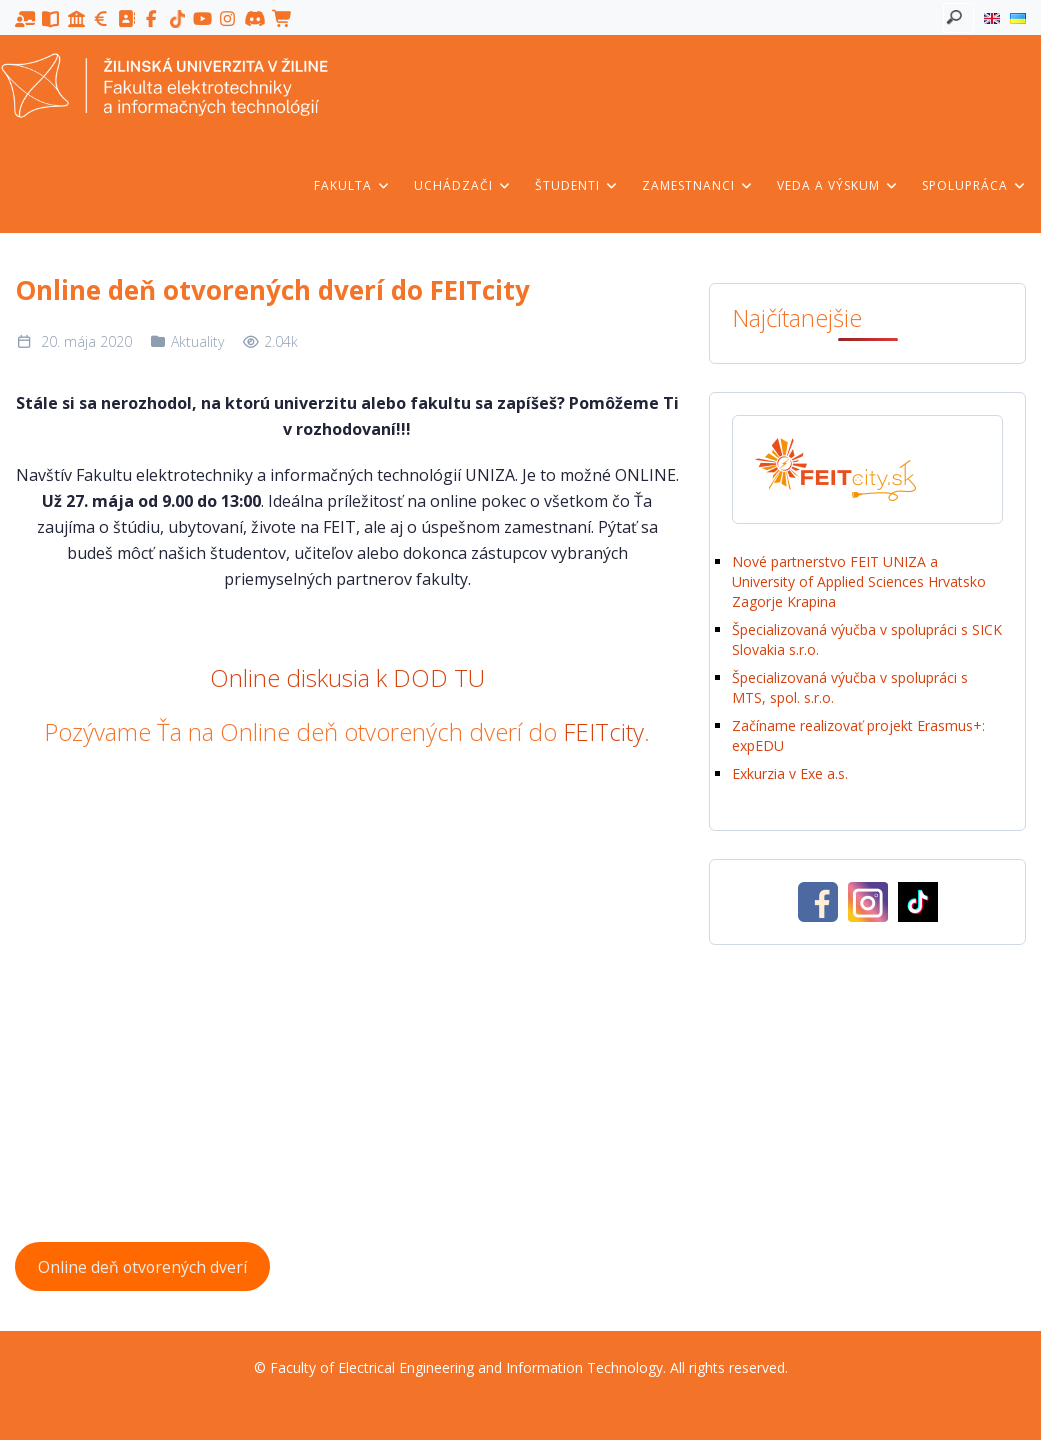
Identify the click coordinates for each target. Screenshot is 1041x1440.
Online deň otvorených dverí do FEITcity (272, 290)
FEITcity (603, 731)
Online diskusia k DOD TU (347, 677)
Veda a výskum (838, 185)
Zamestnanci (698, 185)
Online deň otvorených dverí (142, 1267)
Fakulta (352, 185)
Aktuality (197, 341)
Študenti (577, 185)
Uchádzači (463, 185)
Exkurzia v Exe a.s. (790, 773)
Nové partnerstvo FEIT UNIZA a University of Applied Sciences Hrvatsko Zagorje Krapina (859, 581)
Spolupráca (974, 185)
